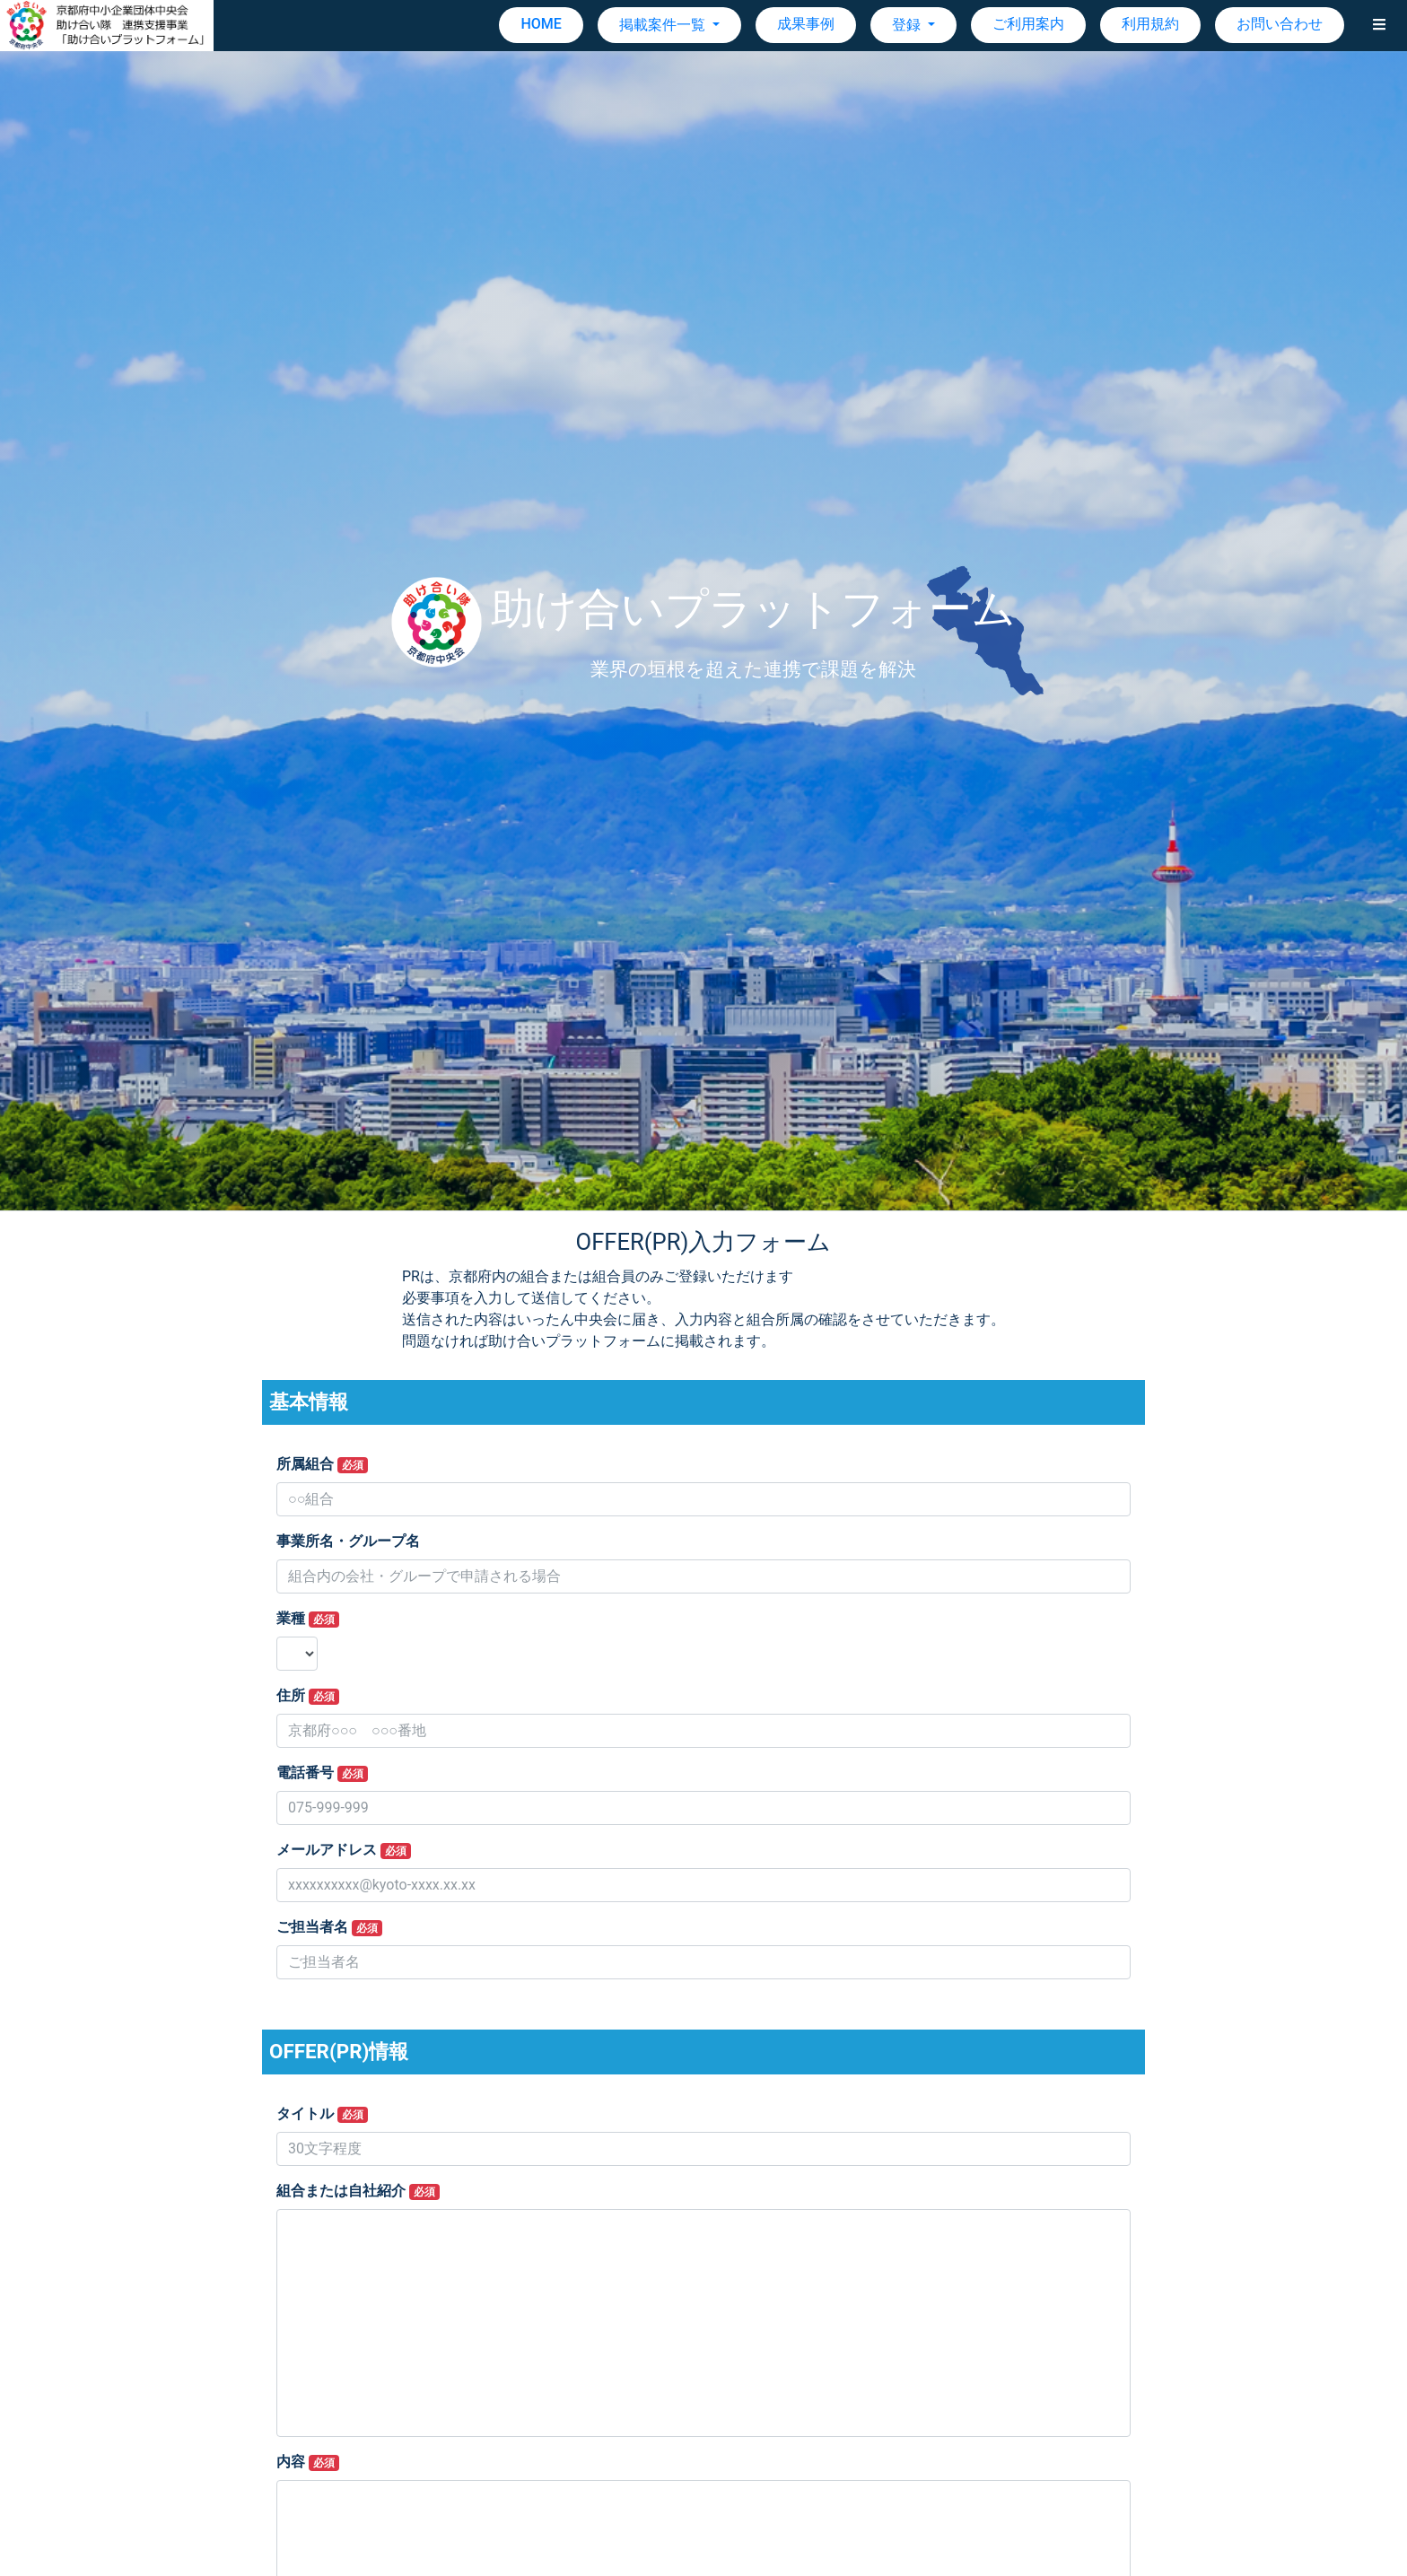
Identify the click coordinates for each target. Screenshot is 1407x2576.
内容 (307, 2462)
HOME (540, 23)
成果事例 (806, 23)
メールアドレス (343, 1850)
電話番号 (322, 1773)
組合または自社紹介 (358, 2191)
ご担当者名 (329, 1927)
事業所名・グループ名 (348, 1541)
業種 (307, 1619)
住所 (307, 1696)
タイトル (322, 2114)
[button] (1379, 25)
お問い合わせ (1280, 23)
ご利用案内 (1028, 23)
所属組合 (322, 1464)
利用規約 (1150, 23)
